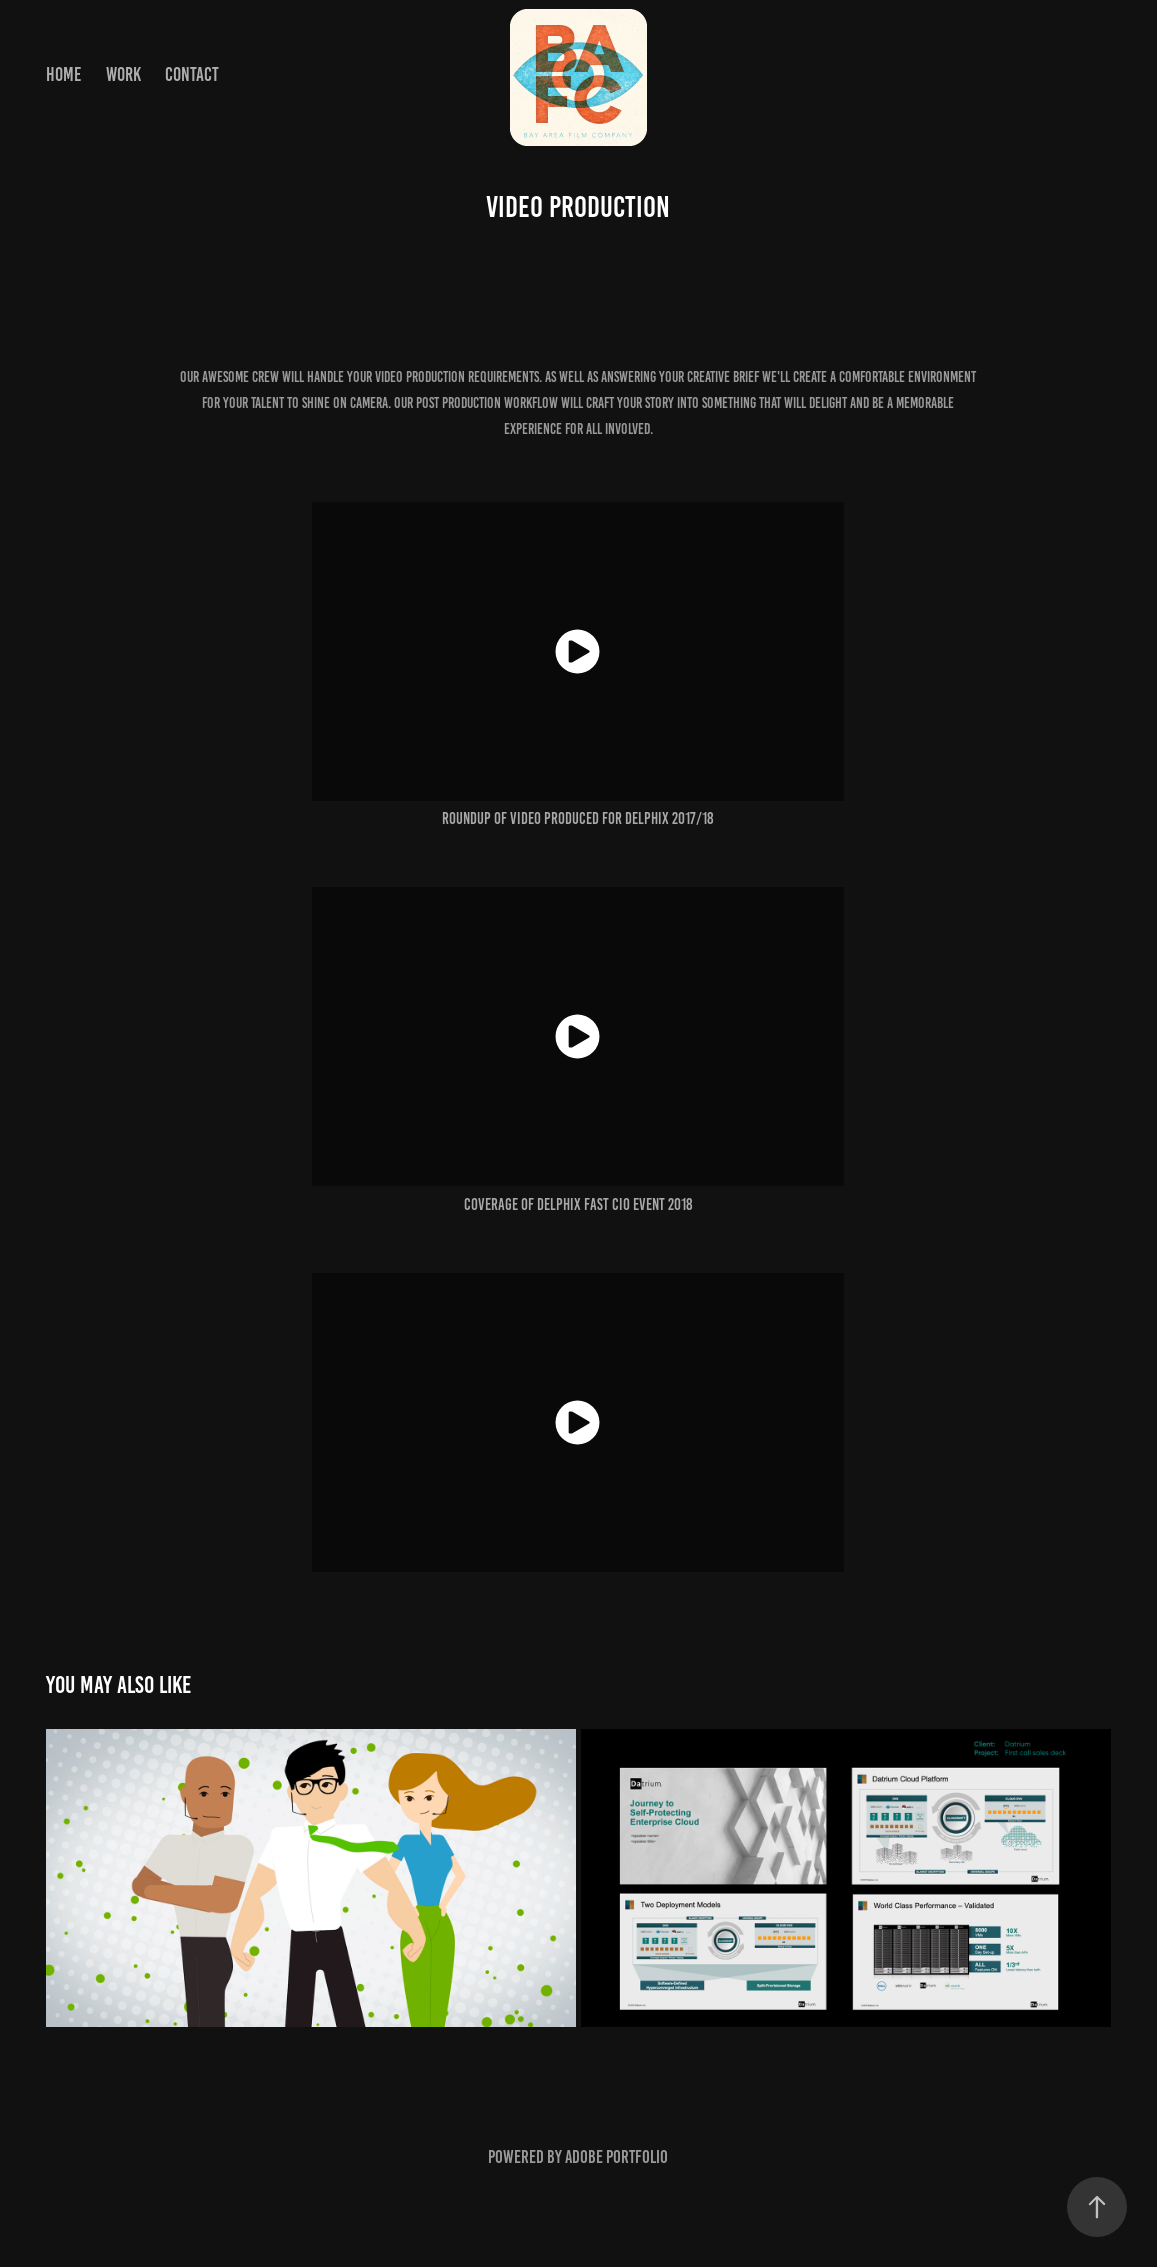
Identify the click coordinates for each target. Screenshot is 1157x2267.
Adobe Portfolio (616, 2157)
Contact (192, 74)
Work (123, 74)
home (63, 74)
